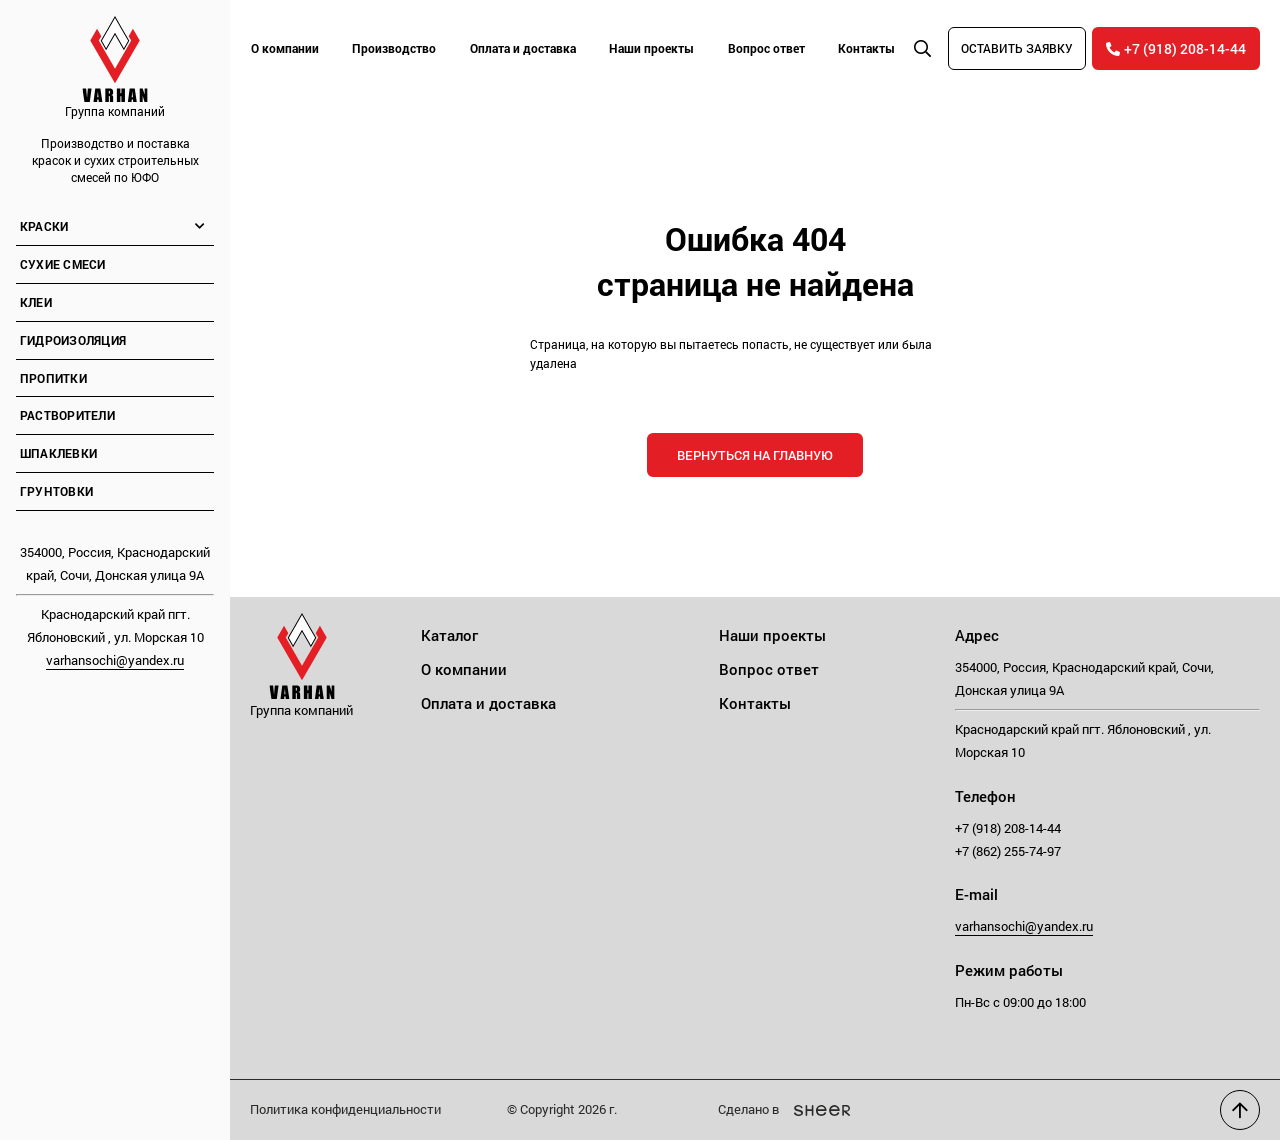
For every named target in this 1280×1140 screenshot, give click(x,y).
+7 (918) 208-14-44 (1176, 48)
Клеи (36, 302)
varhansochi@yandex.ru (115, 660)
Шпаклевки (58, 453)
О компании (285, 48)
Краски (44, 226)
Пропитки (53, 378)
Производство (394, 48)
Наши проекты (651, 48)
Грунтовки (56, 491)
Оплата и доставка (523, 48)
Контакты (866, 48)
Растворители (67, 415)
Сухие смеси (63, 264)
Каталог (449, 635)
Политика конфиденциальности (345, 1109)
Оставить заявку (1017, 48)
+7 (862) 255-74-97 (1008, 851)
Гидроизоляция (73, 340)
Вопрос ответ (766, 48)
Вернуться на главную (755, 455)
